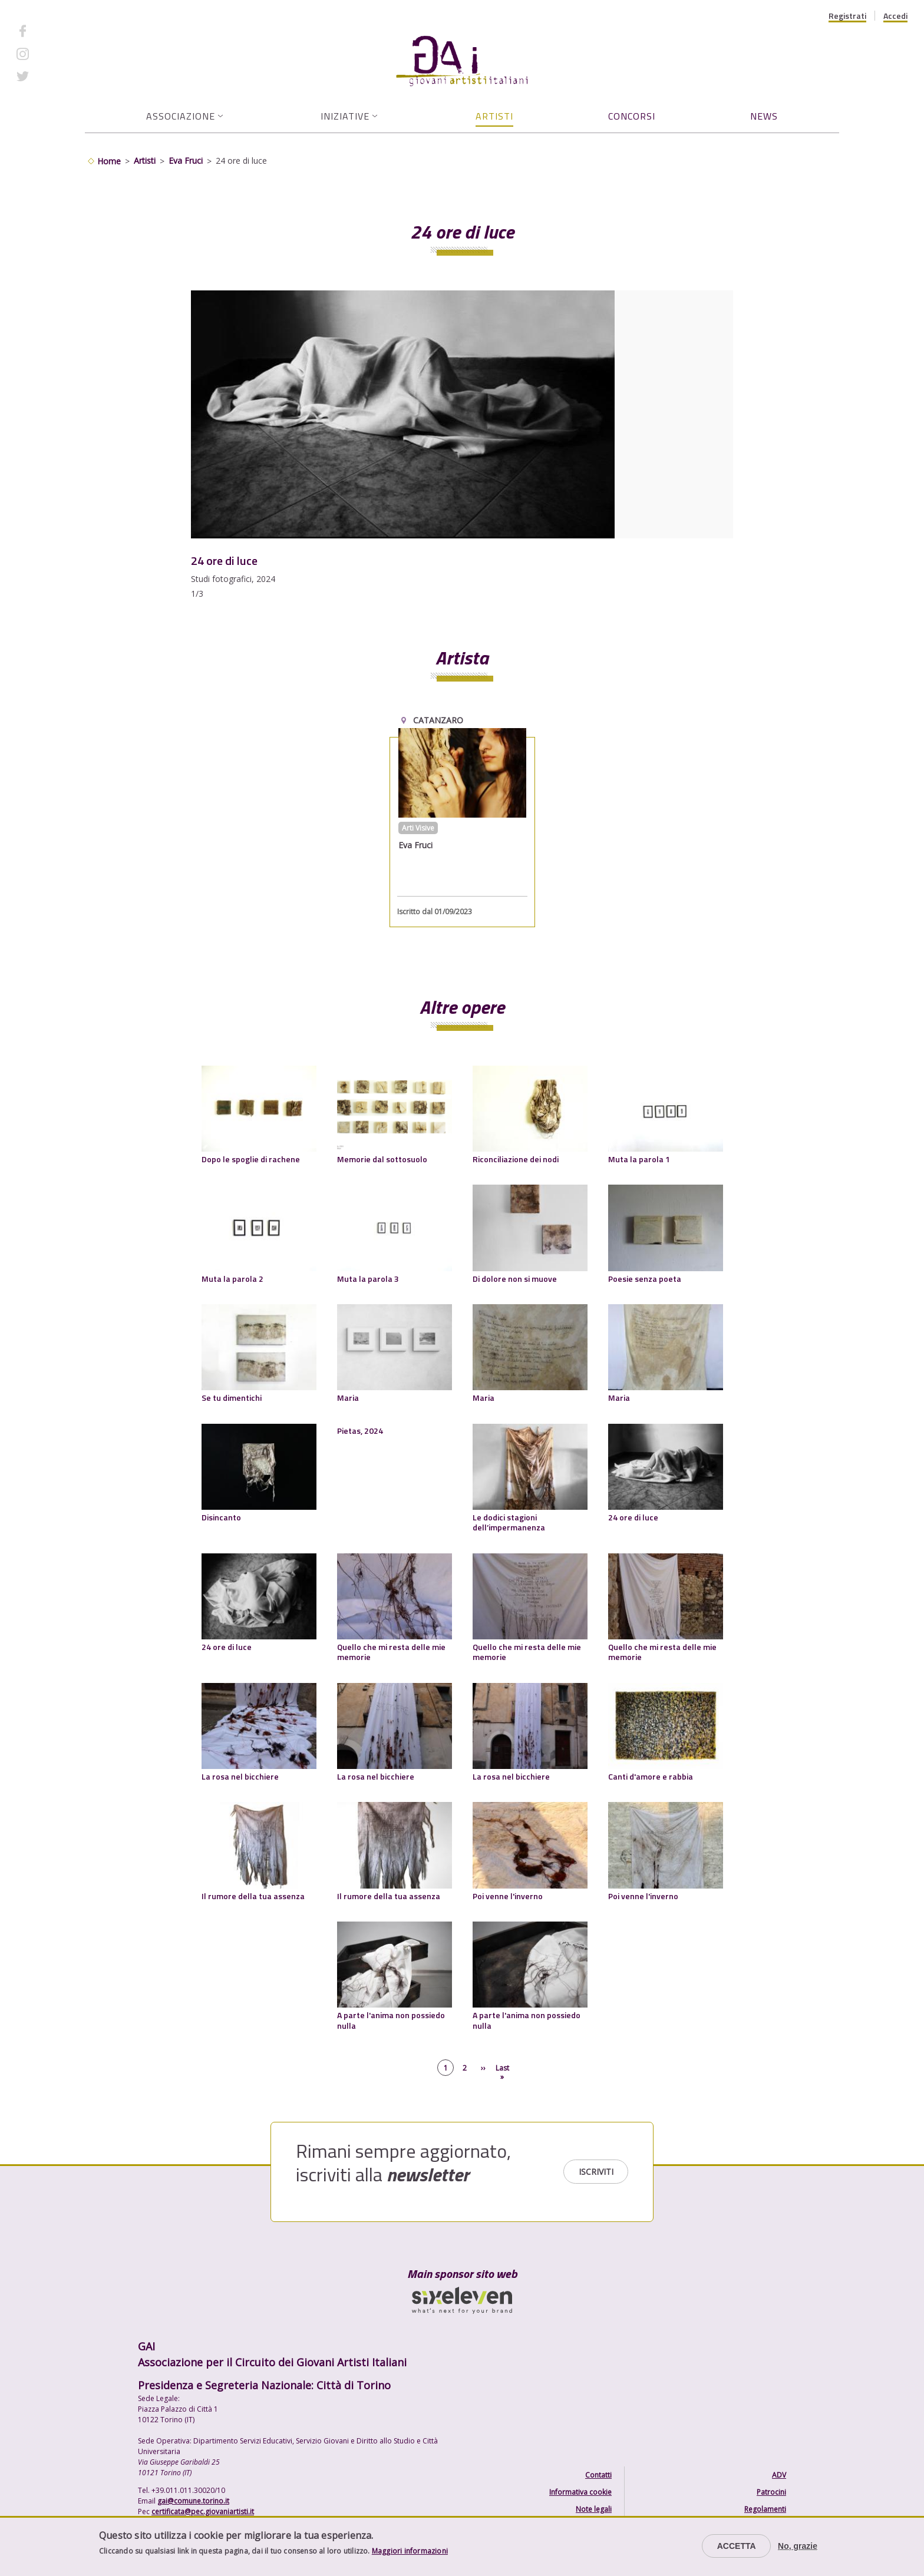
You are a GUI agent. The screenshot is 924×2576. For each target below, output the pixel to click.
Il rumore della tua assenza (253, 1896)
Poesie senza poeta (644, 1278)
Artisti (494, 116)
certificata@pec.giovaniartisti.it (202, 2511)
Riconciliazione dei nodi (516, 1159)
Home (109, 161)
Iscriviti (596, 2171)
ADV (779, 2475)
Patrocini (771, 2492)
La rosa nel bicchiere (240, 1776)
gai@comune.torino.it (193, 2501)
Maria (348, 1397)
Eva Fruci (186, 160)
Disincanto (221, 1517)
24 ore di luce (633, 1517)
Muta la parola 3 (368, 1278)
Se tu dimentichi (232, 1397)
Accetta (736, 2546)
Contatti (598, 2475)
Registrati (847, 16)
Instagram (56, 53)
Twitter (50, 76)
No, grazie (797, 2546)
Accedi (895, 16)
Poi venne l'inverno (508, 1896)
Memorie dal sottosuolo (382, 1159)
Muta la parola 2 (232, 1278)
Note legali (594, 2509)
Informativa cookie (580, 2492)
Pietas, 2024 (360, 1430)
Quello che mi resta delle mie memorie (391, 1652)
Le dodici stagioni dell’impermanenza (509, 1522)
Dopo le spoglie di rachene (251, 1159)
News (764, 116)
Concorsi (631, 116)
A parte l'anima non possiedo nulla (391, 2020)
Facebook (54, 31)
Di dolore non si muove (515, 1278)
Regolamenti (765, 2509)
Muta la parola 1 (639, 1159)
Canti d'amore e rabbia (650, 1776)
